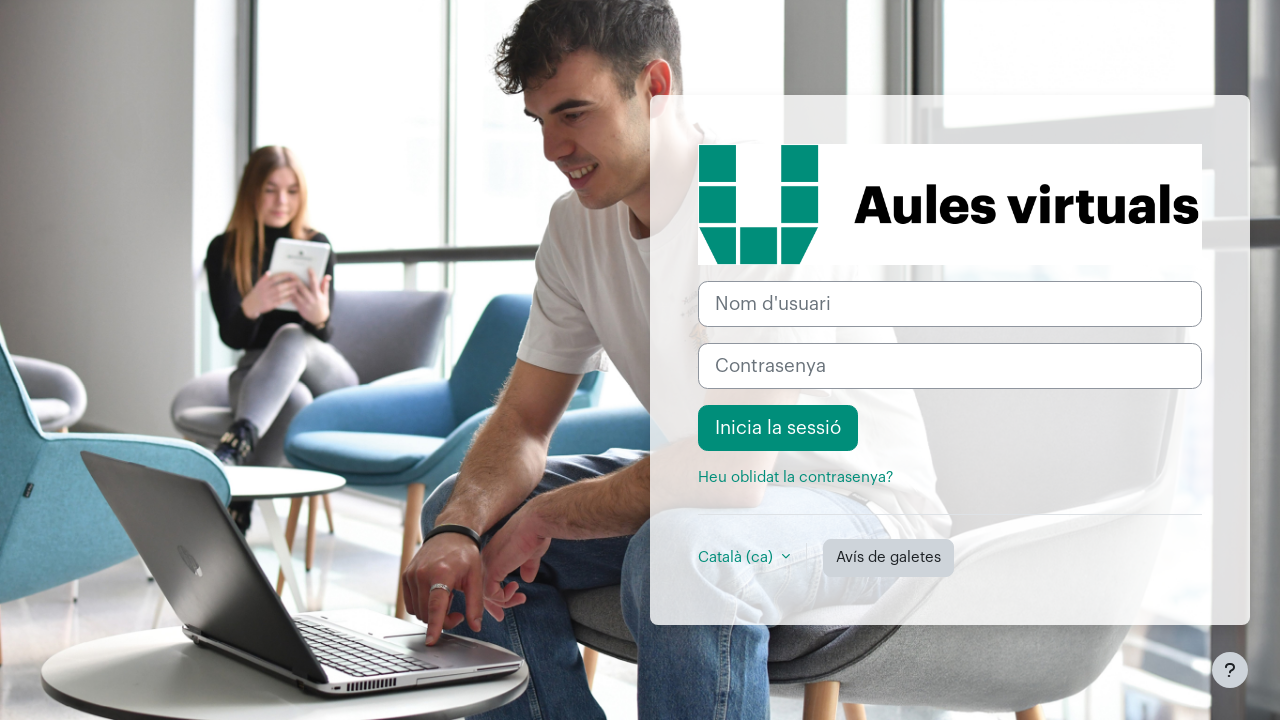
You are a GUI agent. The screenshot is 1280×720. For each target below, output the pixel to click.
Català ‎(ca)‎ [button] (737, 557)
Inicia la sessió (778, 428)
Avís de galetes (888, 557)
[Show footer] (1230, 670)
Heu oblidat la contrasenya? (795, 477)
